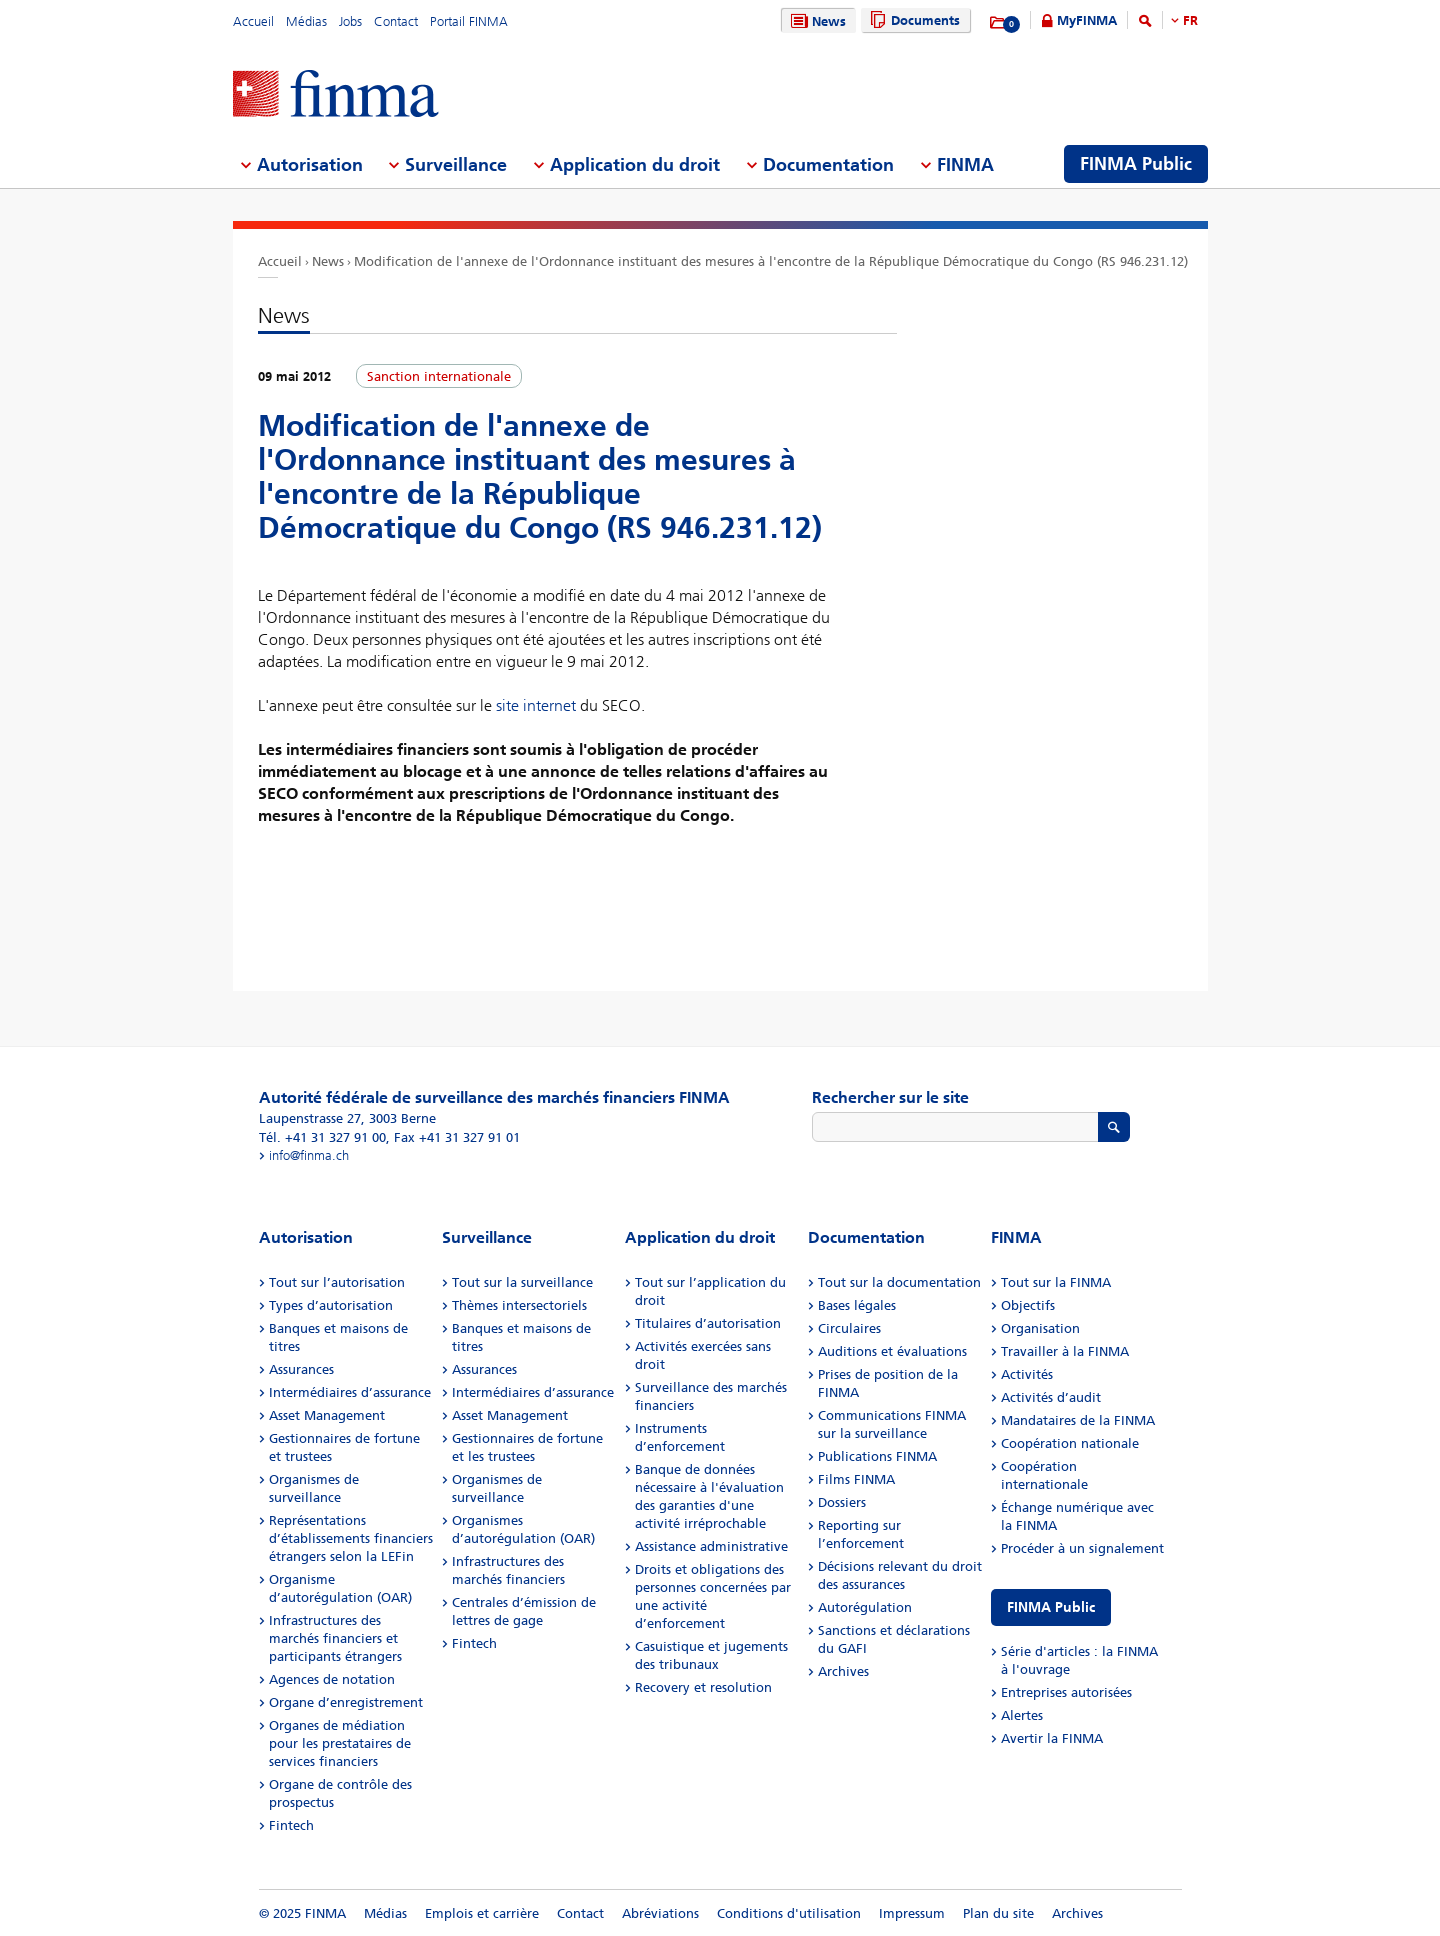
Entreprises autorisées (1066, 1692)
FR (1190, 20)
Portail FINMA (469, 21)
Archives (843, 1671)
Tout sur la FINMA (1056, 1282)
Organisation (1040, 1328)
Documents (912, 20)
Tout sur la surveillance (522, 1282)
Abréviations (660, 1913)
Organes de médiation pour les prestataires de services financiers (340, 1743)
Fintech (291, 1825)
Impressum (912, 1913)
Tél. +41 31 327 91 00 (322, 1137)
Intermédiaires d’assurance (350, 1392)
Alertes (1022, 1715)
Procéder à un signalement (1082, 1548)
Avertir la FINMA (1052, 1738)
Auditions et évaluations (892, 1351)
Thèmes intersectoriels (519, 1305)
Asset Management (327, 1415)
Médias (306, 21)
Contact (396, 21)
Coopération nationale (1070, 1443)
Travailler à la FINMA (1065, 1351)
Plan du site (998, 1913)
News (816, 21)
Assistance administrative (711, 1546)
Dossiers (842, 1502)
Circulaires (849, 1328)
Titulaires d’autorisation (708, 1323)
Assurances (301, 1369)
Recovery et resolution (703, 1687)
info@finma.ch (309, 1155)
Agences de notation (332, 1679)
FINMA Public (1051, 1607)
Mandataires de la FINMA (1078, 1420)
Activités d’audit (1051, 1397)
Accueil (253, 21)
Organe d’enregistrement (346, 1702)
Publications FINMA (877, 1456)
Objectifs (1028, 1305)
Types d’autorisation (331, 1305)
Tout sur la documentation (899, 1282)
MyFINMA (1087, 20)
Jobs (350, 21)
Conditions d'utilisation (789, 1913)
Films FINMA (856, 1479)
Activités (1027, 1374)
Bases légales (857, 1305)
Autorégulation (865, 1607)
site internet (536, 705)
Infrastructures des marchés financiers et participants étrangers (335, 1638)
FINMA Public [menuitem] (1136, 164)
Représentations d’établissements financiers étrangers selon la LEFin (351, 1538)
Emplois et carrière (482, 1913)
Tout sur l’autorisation (337, 1282)
